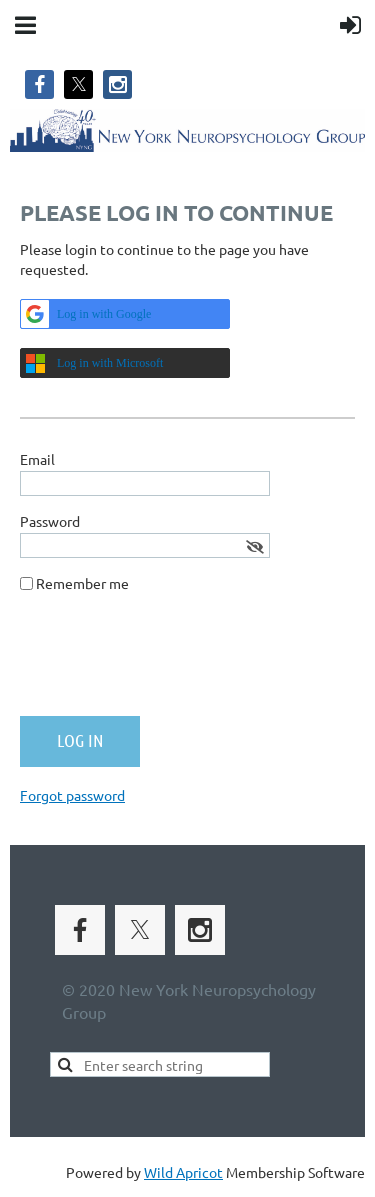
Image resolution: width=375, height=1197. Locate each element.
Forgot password (72, 795)
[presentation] (172, 662)
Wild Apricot (183, 1172)
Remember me (82, 583)
